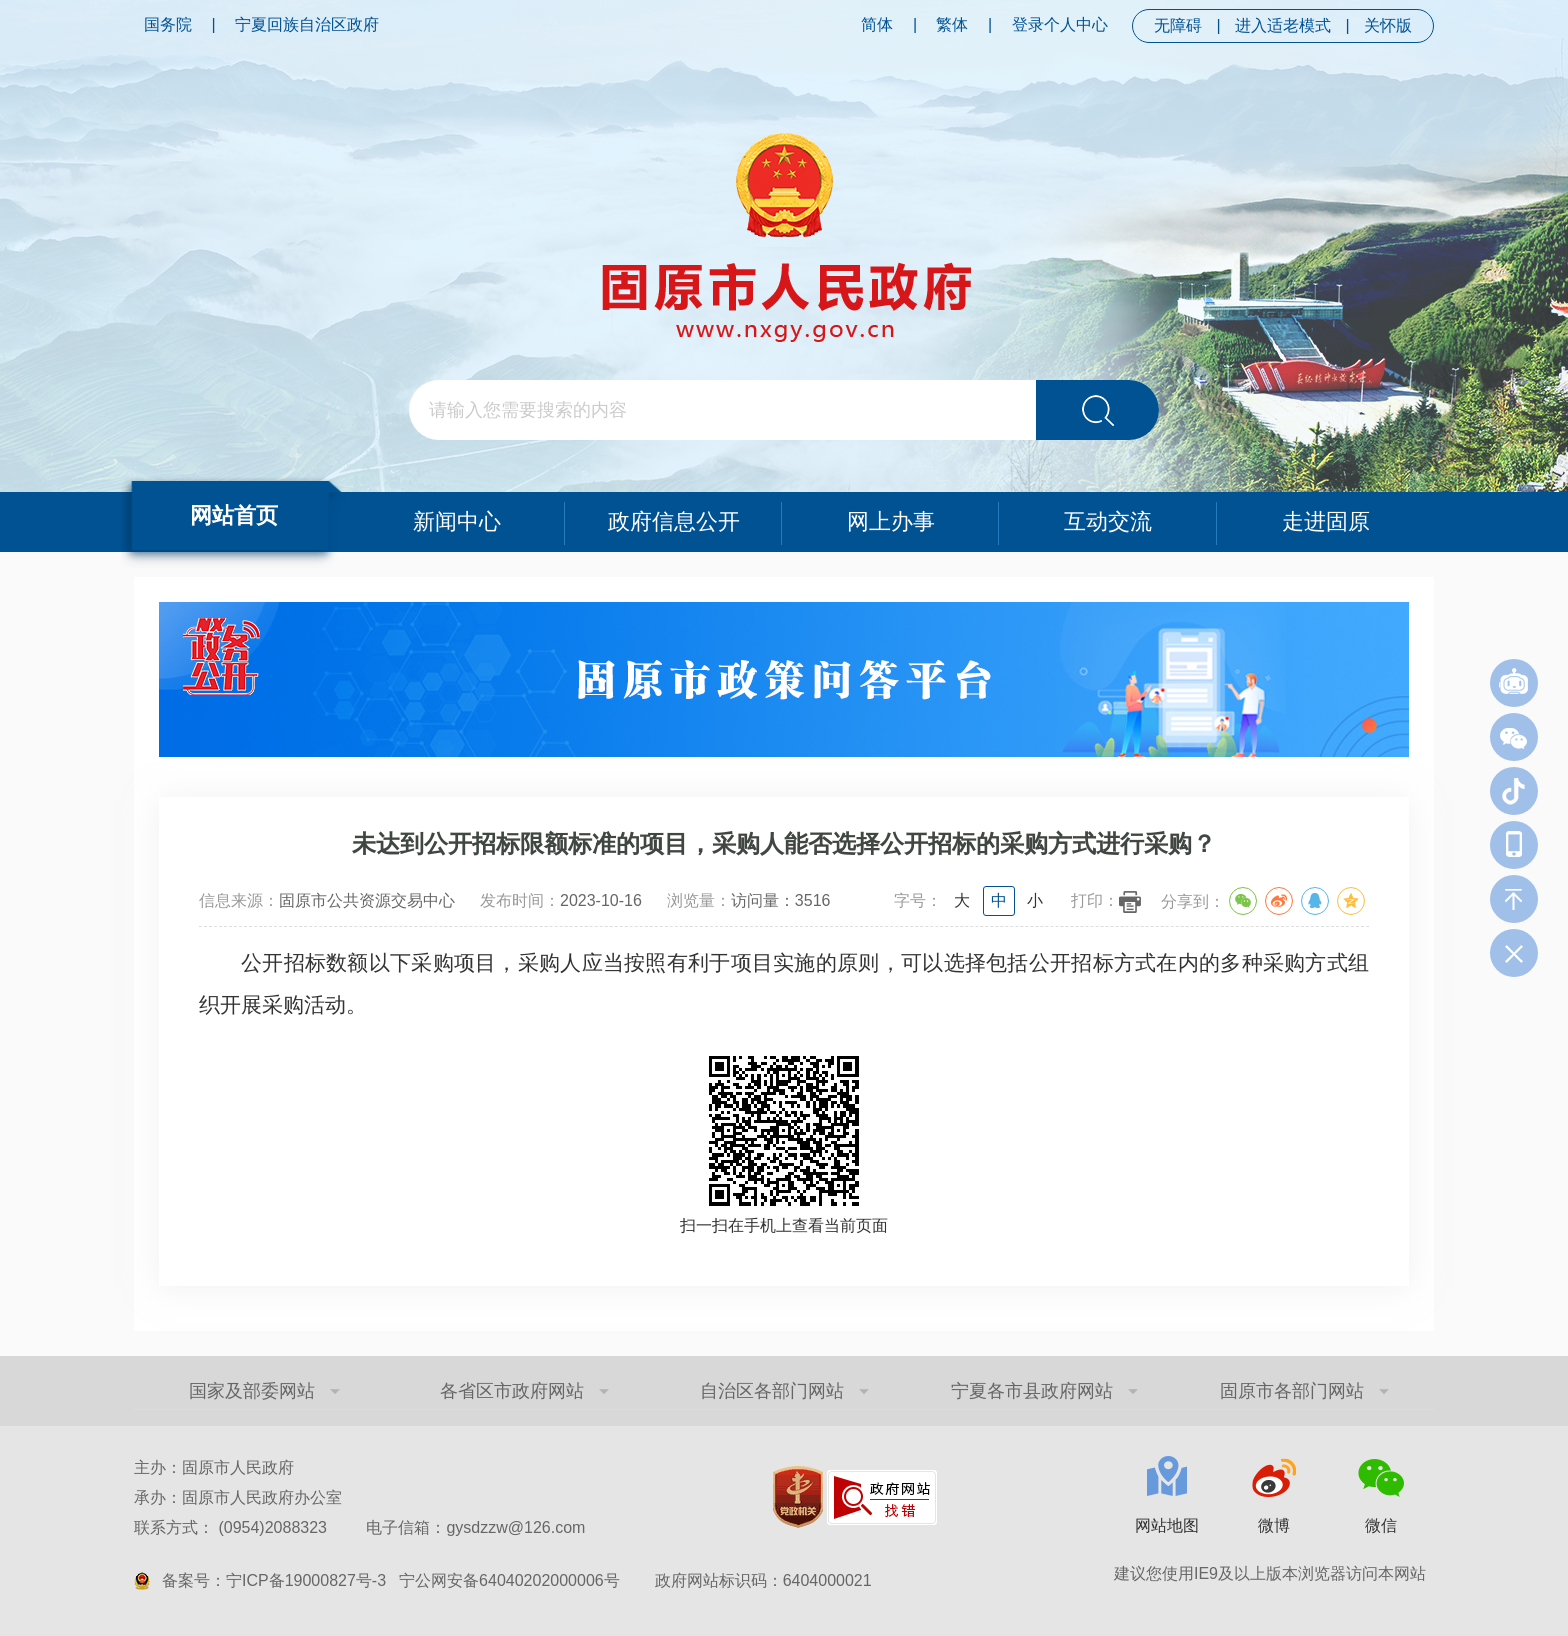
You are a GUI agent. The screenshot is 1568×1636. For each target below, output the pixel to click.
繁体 (952, 24)
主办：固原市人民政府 (214, 1467)
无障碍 (1178, 25)
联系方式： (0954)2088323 (359, 1527)
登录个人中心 (1060, 24)
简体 (877, 24)
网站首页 (234, 515)
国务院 (168, 24)
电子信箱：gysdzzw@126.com (475, 1527)
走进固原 (1326, 521)
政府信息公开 (674, 521)
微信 (1381, 1525)
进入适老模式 (1283, 25)
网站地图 (1167, 1525)
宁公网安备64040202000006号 (509, 1580)
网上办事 (891, 521)
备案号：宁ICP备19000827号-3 (274, 1580)
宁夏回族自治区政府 (307, 24)
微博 (1274, 1525)
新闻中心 (457, 521)
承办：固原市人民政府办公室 (238, 1497)
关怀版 (1388, 25)
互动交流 (1108, 521)
